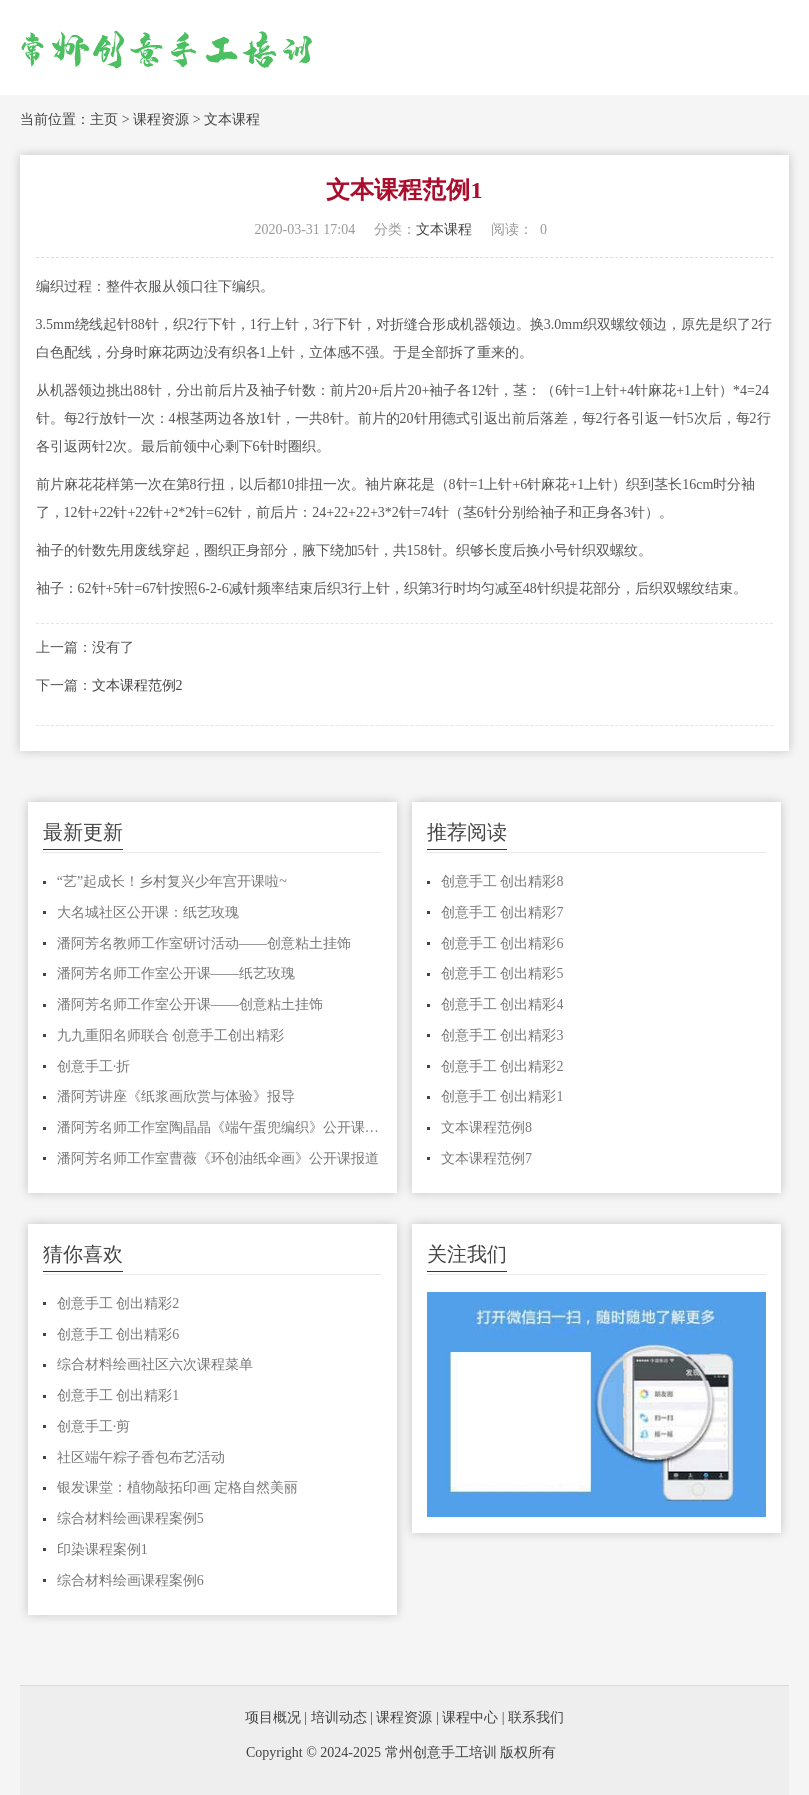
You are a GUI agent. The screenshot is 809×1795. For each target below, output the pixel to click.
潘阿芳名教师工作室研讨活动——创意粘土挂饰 (204, 943)
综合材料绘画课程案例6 (130, 1580)
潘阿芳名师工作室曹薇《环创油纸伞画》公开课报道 (218, 1158)
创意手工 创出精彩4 (502, 1004)
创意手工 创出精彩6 (502, 943)
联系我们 (536, 1717)
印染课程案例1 (102, 1549)
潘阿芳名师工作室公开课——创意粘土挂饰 (190, 1004)
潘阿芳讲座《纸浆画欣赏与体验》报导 (176, 1096)
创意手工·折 (94, 1066)
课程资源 (161, 119)
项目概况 (273, 1717)
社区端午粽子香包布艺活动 (141, 1457)
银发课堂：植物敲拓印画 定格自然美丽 (178, 1487)
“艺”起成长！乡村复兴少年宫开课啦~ (172, 881)
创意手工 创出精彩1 (502, 1096)
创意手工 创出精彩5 (502, 973)
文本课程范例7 (486, 1158)
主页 (104, 119)
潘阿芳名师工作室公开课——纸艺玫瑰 (176, 973)
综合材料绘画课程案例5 (130, 1518)
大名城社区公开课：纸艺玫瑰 (148, 912)
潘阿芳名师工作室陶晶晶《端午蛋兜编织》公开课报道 (219, 1127)
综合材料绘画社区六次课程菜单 (155, 1364)
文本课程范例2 (137, 685)
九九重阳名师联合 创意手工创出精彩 (171, 1035)
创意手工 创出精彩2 (502, 1066)
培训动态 (339, 1717)
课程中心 (470, 1717)
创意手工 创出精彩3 (502, 1035)
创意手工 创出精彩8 (502, 881)
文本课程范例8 (486, 1127)
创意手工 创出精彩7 (502, 912)
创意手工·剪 (94, 1426)
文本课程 (232, 119)
